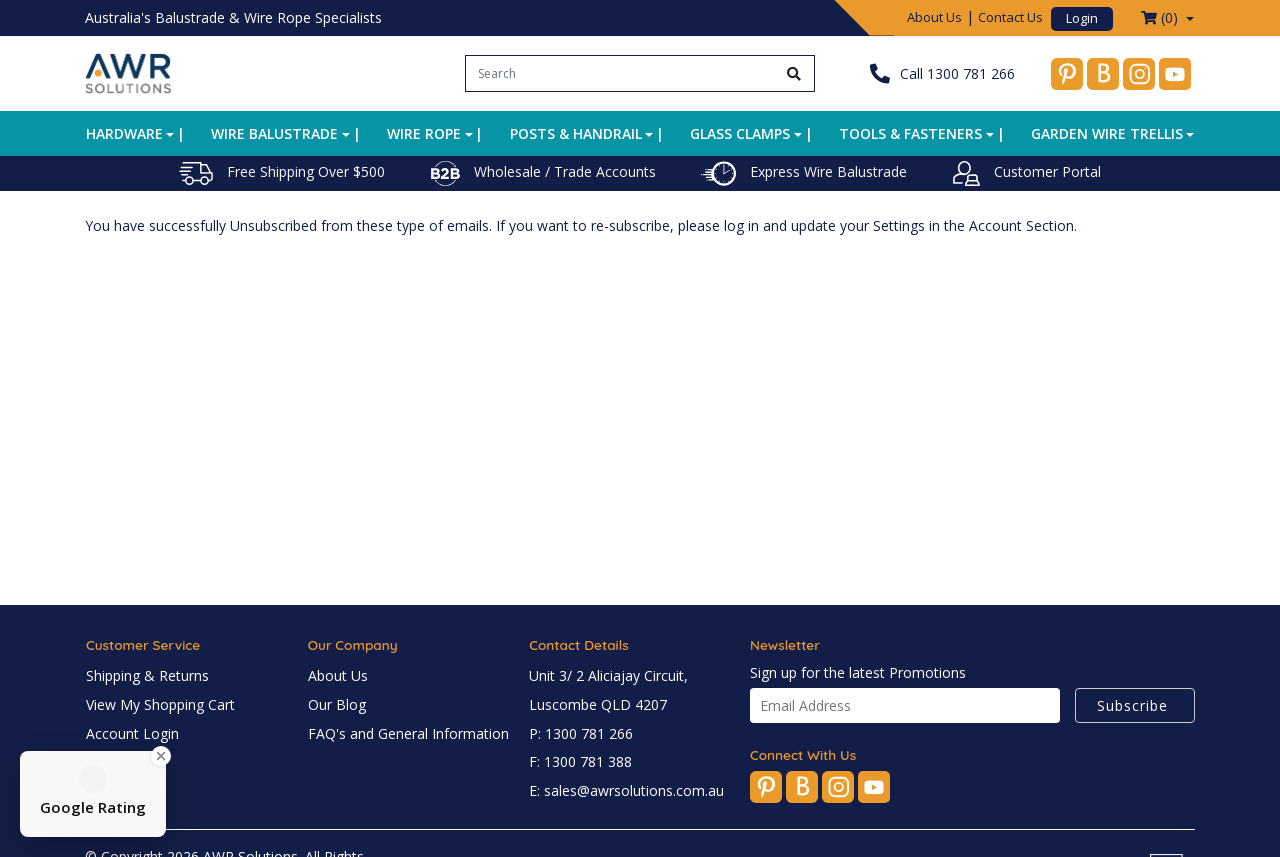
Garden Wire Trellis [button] (1107, 133)
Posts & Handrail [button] (576, 133)
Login (1082, 18)
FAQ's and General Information (408, 733)
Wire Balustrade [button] (274, 133)
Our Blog (337, 704)
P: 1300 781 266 (581, 733)
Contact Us (1010, 17)
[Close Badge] (161, 756)
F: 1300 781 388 (580, 761)
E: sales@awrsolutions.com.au (626, 790)
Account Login (132, 733)
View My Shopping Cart (160, 704)
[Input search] (620, 73)
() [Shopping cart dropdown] (1161, 17)
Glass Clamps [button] (740, 133)
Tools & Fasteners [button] (910, 133)
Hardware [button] (124, 133)
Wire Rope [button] (424, 133)
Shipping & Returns (147, 675)
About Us (934, 17)
